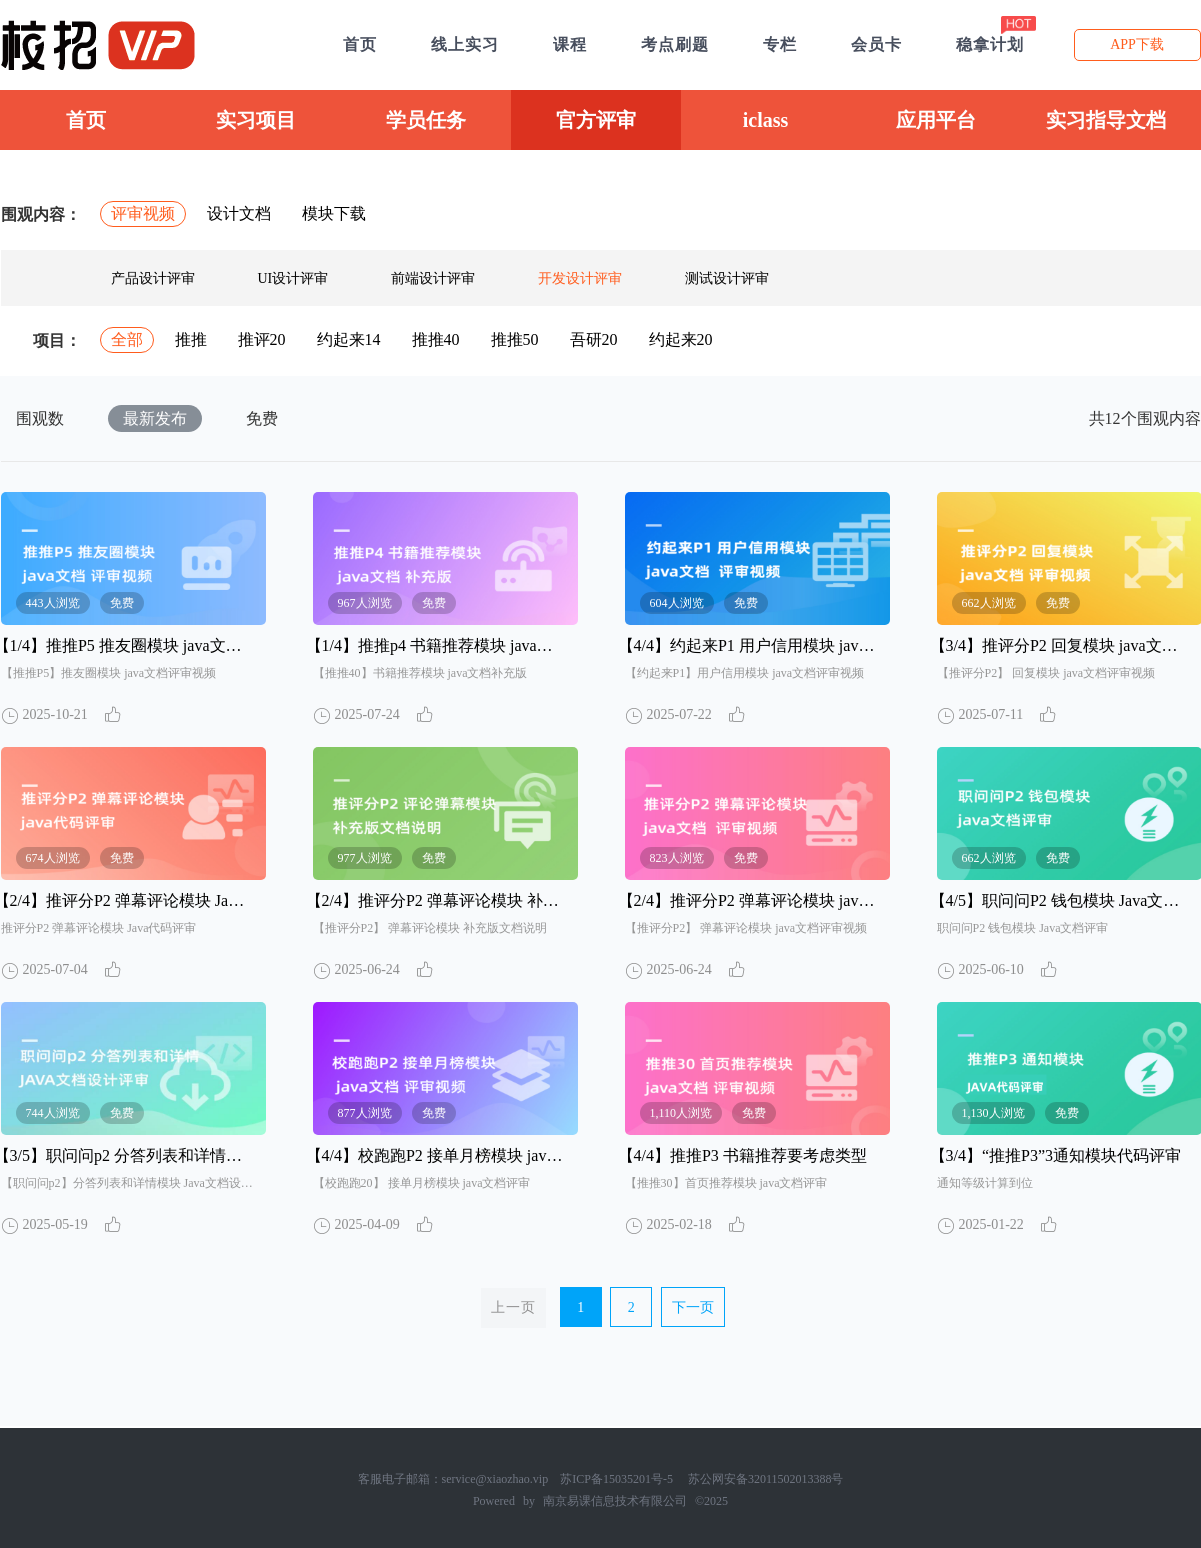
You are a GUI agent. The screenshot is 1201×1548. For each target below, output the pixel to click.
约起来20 (681, 339)
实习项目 (256, 120)
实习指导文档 (1106, 120)
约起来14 (349, 339)
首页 (86, 120)
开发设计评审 (580, 278)
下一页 (693, 1307)
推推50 (515, 339)
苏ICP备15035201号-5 (616, 1479)
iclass (766, 120)
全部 (127, 339)
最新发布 (155, 418)
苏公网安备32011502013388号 (766, 1479)
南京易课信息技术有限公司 (615, 1501)
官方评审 (596, 120)
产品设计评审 (153, 278)
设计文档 (239, 213)
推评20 (262, 339)
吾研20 (594, 339)
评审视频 (143, 213)
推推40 (436, 339)
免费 (262, 418)
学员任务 (426, 120)
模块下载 (334, 213)
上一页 (513, 1307)
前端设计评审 (433, 278)
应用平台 (936, 120)
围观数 (40, 418)
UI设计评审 (293, 278)
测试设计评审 (727, 278)
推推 (191, 339)
